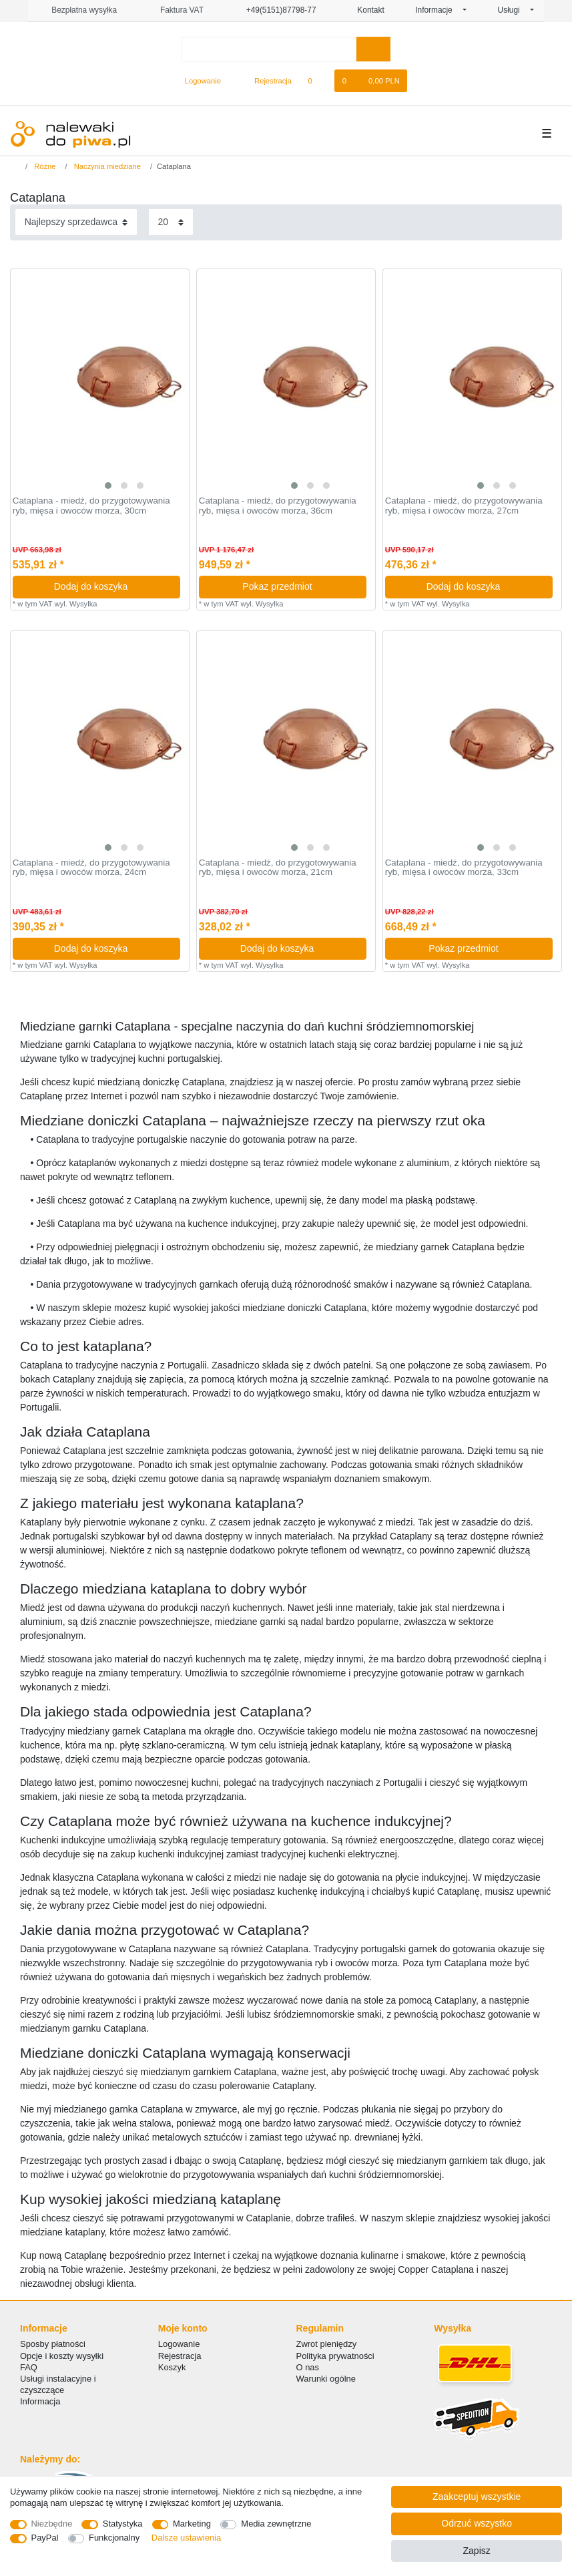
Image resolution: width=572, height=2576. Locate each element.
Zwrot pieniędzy (326, 2344)
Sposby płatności (52, 2344)
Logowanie (179, 2344)
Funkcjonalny (114, 2538)
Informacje (438, 10)
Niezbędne (52, 2524)
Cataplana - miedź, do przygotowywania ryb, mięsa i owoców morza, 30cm (91, 506)
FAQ (28, 2367)
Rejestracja (180, 2356)
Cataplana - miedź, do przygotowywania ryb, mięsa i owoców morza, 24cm (91, 868)
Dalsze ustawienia (186, 2538)
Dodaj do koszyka (112, 586)
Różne (43, 166)
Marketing (192, 2524)
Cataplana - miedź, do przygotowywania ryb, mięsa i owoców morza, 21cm (277, 868)
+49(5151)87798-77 (275, 10)
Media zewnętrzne (276, 2524)
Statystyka (123, 2524)
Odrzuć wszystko (476, 2523)
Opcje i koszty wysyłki (61, 2356)
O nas (308, 2367)
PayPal (45, 2538)
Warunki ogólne (326, 2379)
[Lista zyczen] (316, 80)
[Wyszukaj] (373, 49)
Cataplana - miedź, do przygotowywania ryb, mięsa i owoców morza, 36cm (277, 506)
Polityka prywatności (335, 2356)
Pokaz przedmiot (299, 586)
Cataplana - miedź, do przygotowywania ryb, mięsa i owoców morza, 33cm (464, 868)
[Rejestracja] (265, 80)
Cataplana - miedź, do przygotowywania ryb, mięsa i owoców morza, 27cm (464, 506)
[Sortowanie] (76, 222)
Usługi (513, 10)
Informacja (40, 2401)
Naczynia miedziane (106, 166)
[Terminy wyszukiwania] (269, 49)
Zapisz (477, 2550)
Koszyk (172, 2367)
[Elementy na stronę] (171, 222)
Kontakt (365, 10)
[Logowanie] (197, 80)
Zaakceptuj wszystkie (477, 2496)
